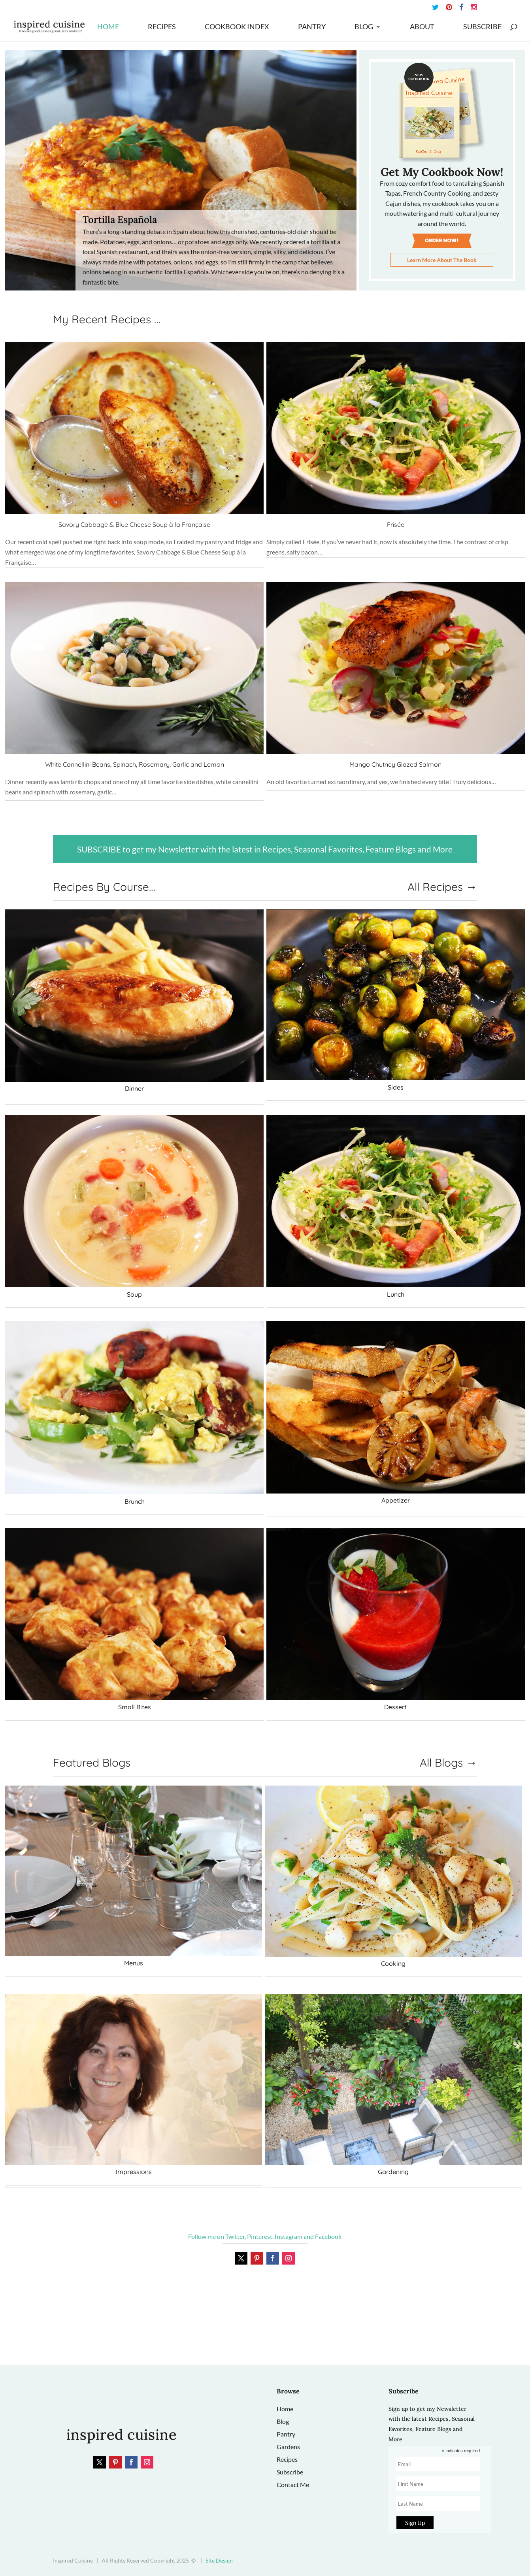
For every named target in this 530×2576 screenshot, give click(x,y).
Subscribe (482, 27)
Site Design (219, 2560)
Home (108, 27)
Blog (364, 27)
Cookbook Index (237, 27)
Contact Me (293, 2484)
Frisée (395, 524)
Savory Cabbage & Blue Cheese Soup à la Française (134, 524)
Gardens (288, 2446)
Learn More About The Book (442, 259)
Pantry (312, 27)
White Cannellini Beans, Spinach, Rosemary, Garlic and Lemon (134, 764)
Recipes (162, 27)
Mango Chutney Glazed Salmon (395, 764)
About (422, 27)
